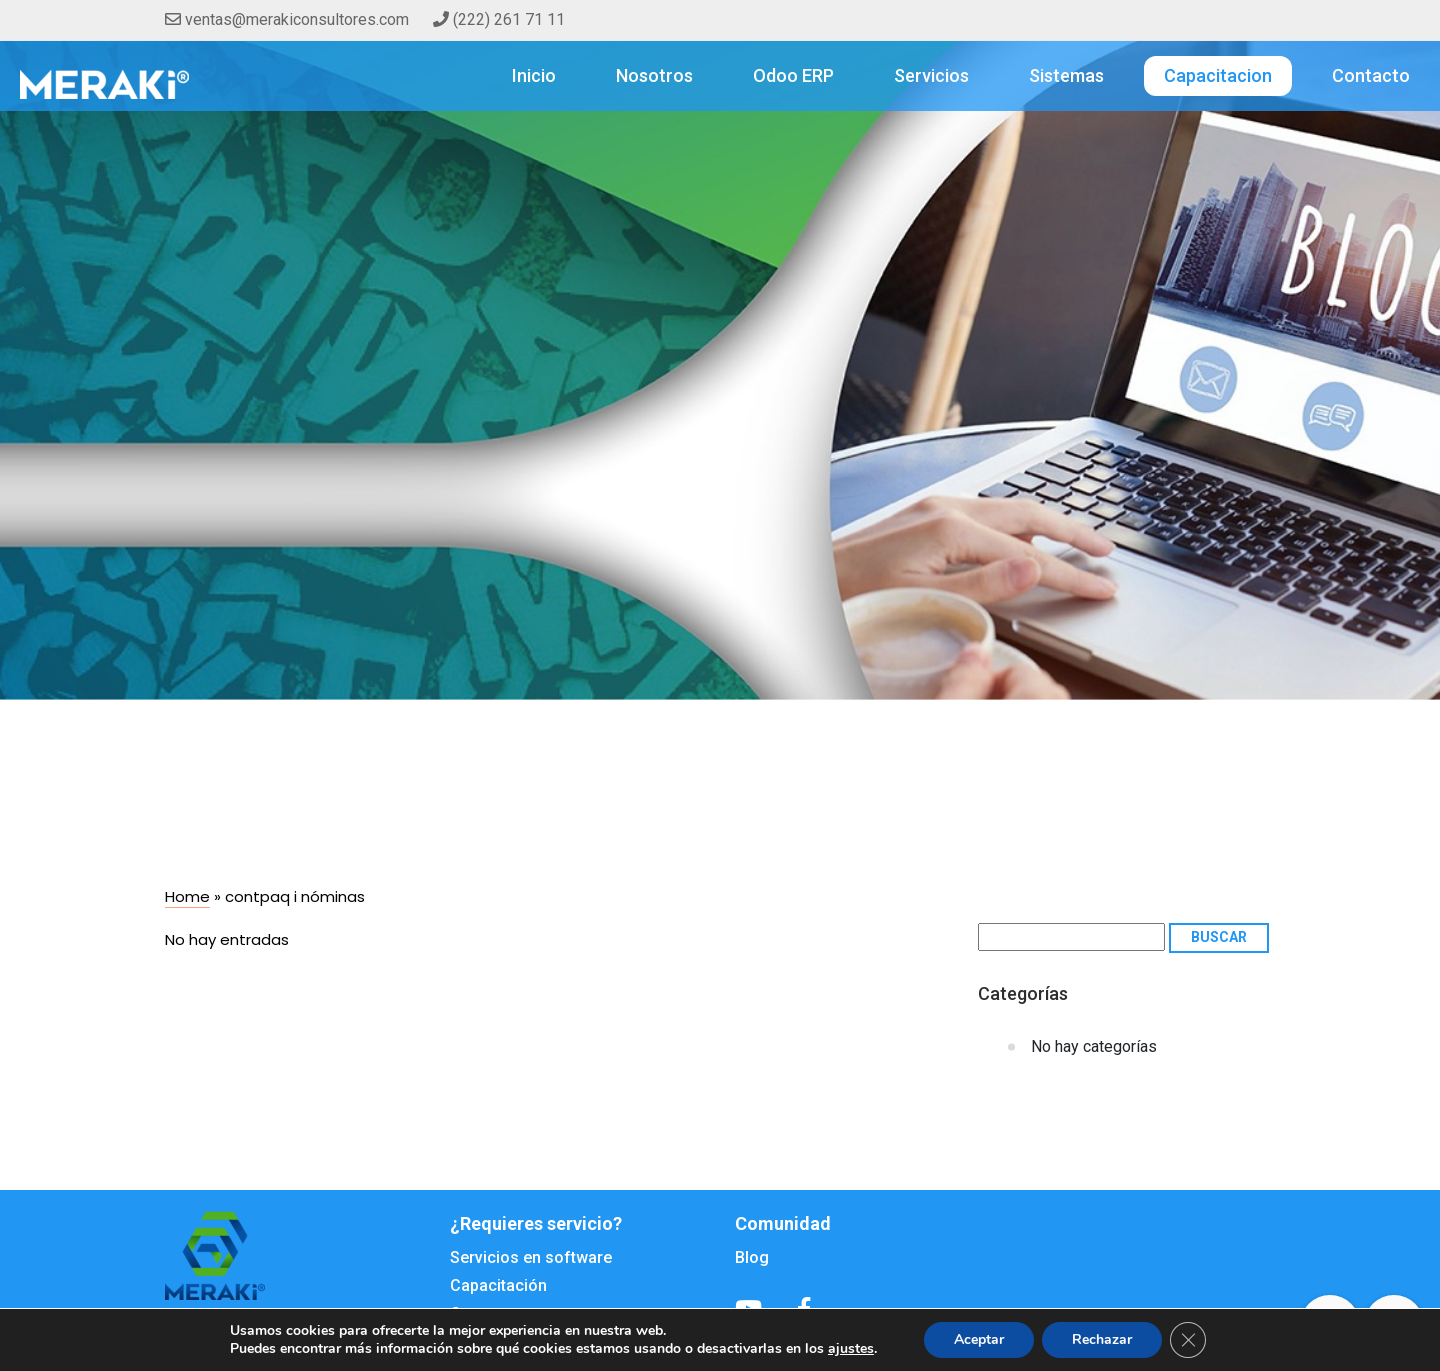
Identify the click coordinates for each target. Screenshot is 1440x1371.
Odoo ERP (793, 75)
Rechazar (1102, 1339)
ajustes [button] (851, 1348)
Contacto (1371, 75)
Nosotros (654, 75)
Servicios (931, 75)
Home (187, 896)
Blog (752, 1257)
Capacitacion (1218, 75)
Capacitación (498, 1285)
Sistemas (1066, 75)
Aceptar (979, 1339)
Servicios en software (531, 1257)
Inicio (534, 75)
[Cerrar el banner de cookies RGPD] (1188, 1340)
